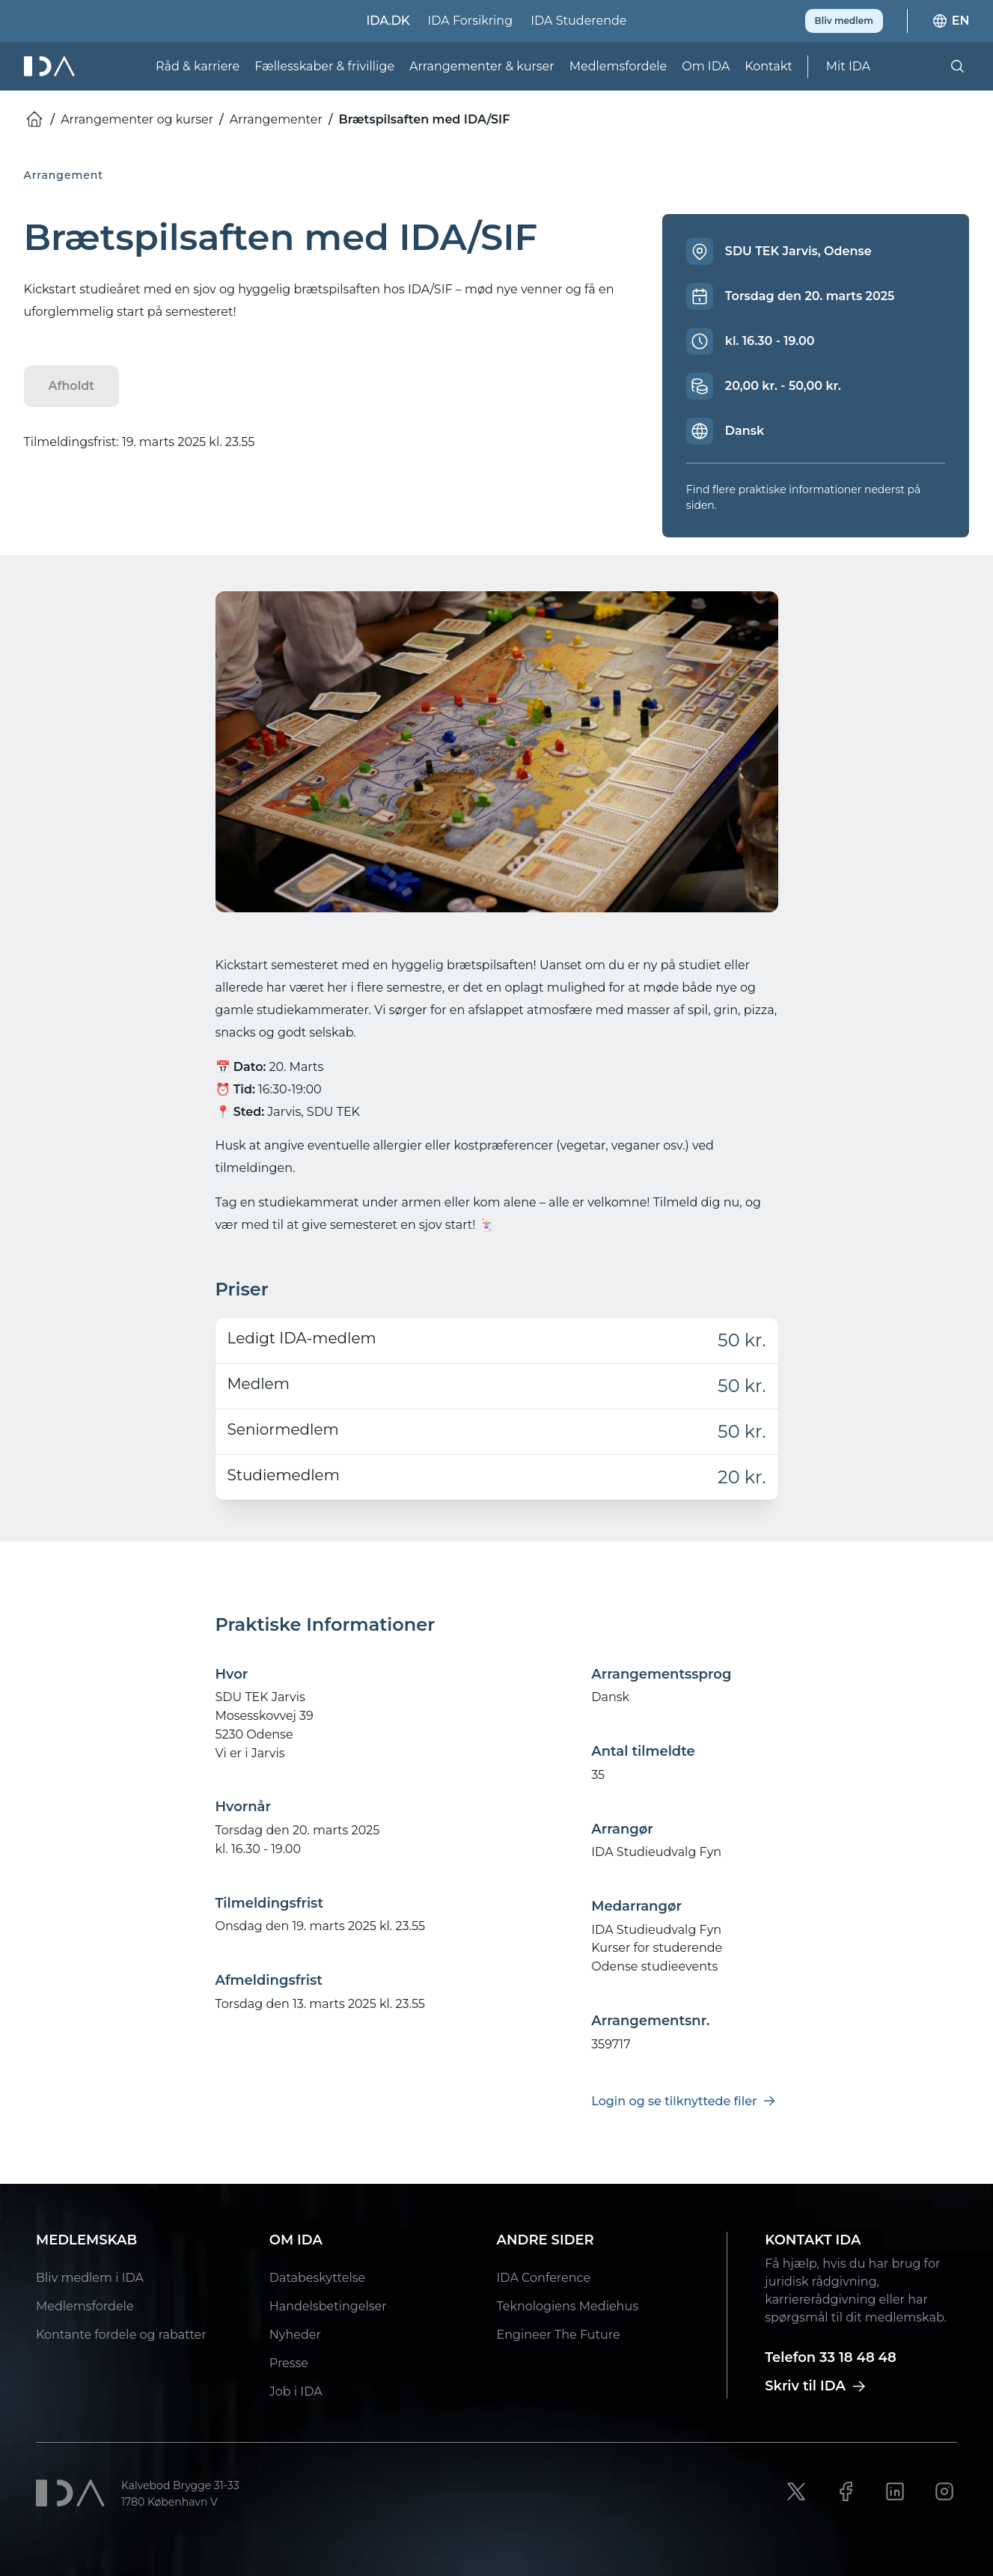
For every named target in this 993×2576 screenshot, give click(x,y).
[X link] (796, 2491)
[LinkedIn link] (895, 2491)
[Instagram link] (944, 2491)
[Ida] (51, 66)
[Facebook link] (845, 2491)
